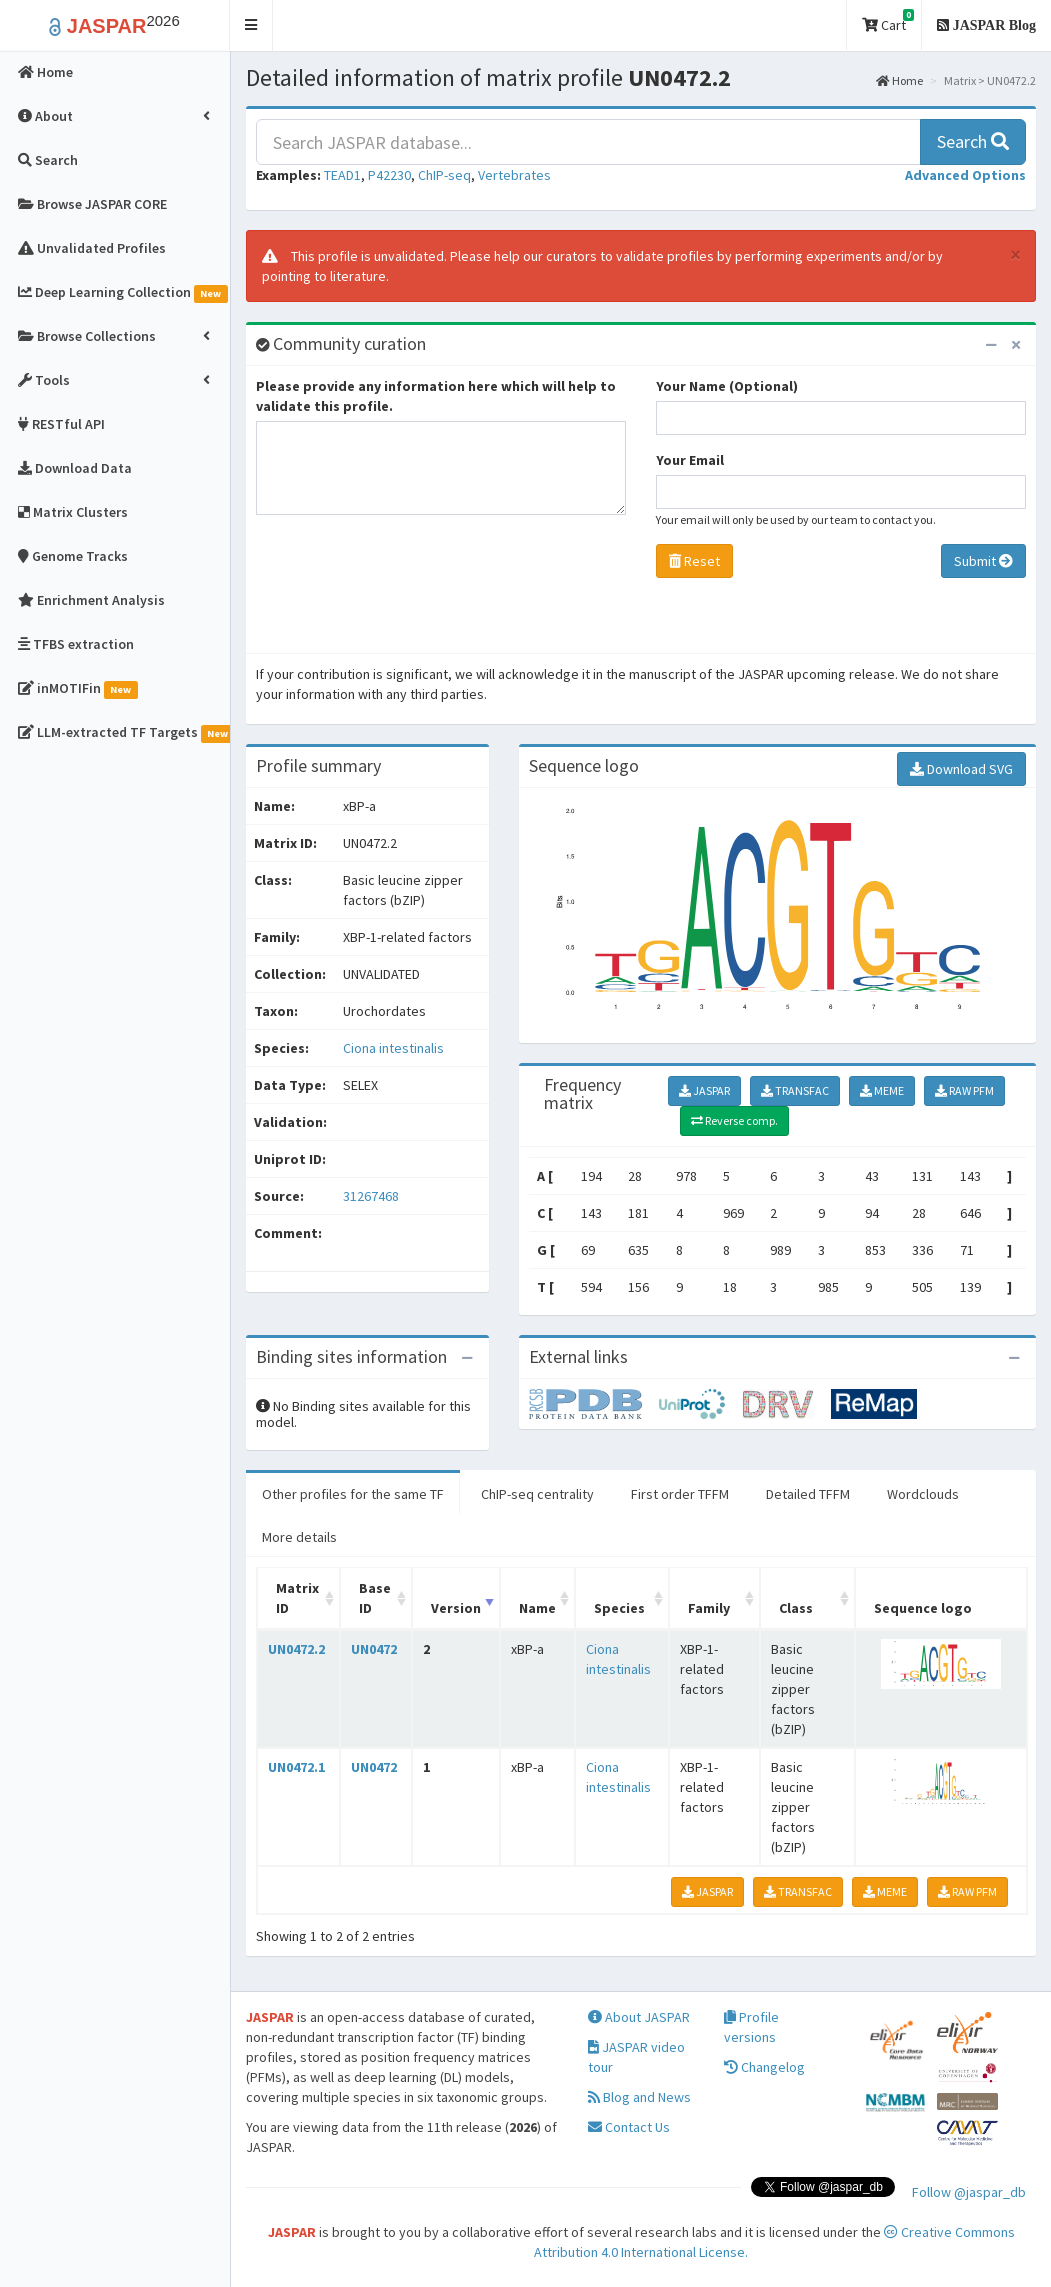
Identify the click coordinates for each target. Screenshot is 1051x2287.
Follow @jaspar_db (969, 2192)
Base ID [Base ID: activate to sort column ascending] (375, 1598)
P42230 (389, 175)
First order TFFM (680, 1494)
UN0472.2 (296, 1649)
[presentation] (408, 589)
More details (299, 1537)
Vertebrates (514, 175)
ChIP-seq (444, 175)
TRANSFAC (795, 1090)
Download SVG (961, 769)
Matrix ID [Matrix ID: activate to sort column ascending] (297, 1598)
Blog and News (639, 2097)
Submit (983, 561)
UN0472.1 (296, 1767)
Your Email (690, 460)
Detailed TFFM (808, 1494)
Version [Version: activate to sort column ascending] (456, 1608)
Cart (888, 21)
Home (899, 80)
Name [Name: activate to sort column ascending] (537, 1608)
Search (973, 141)
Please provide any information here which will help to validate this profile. (436, 396)
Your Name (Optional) (727, 386)
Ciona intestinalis (393, 1048)
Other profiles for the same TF (353, 1494)
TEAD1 (342, 175)
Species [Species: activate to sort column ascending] (619, 1608)
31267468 (371, 1196)
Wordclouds (923, 1494)
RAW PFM (964, 1090)
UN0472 (374, 1649)
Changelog (764, 2067)
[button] (251, 25)
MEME (882, 1090)
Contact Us (629, 2127)
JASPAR (704, 1090)
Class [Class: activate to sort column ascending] (796, 1608)
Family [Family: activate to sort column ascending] (709, 1608)
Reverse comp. (734, 1120)
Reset (694, 561)
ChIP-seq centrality (537, 1494)
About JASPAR (639, 2017)
